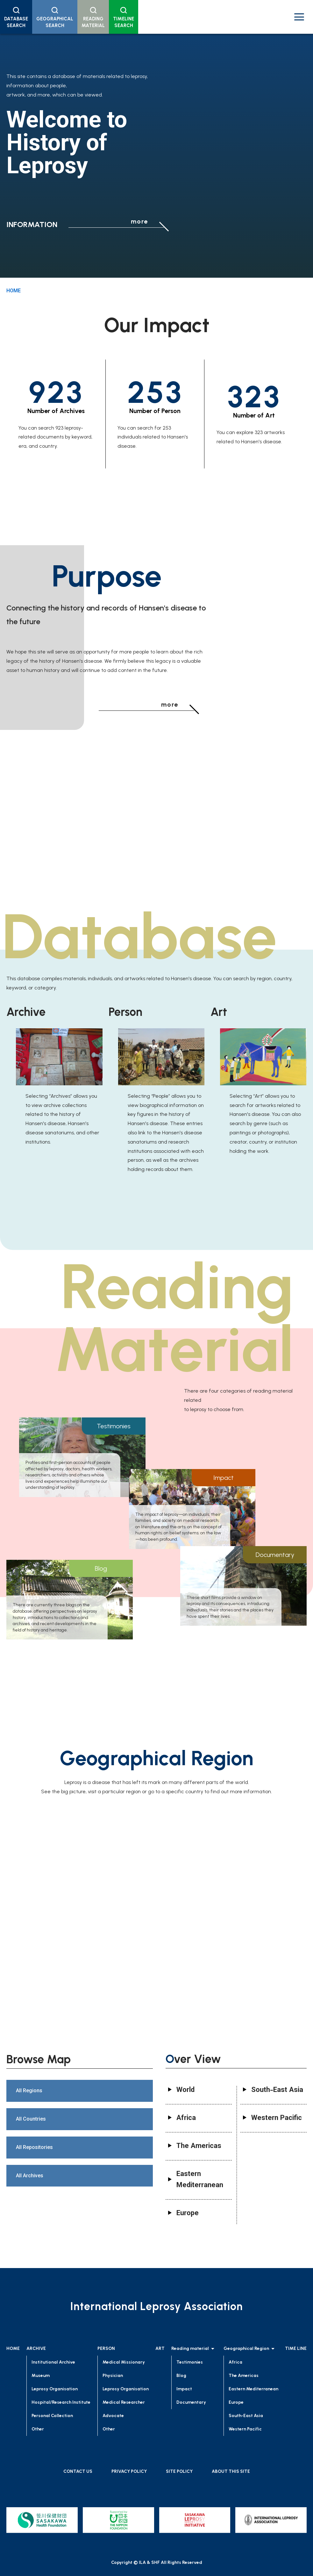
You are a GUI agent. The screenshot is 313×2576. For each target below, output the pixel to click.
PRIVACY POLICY (129, 2471)
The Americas (244, 2375)
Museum (41, 2375)
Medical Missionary (124, 2362)
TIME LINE (296, 2348)
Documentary (191, 2402)
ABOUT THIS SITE (231, 2471)
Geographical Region (250, 2348)
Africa (235, 2362)
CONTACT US (77, 2471)
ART (160, 2348)
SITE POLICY (179, 2471)
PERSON (106, 2348)
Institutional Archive (53, 2362)
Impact (184, 2389)
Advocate (113, 2415)
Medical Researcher (124, 2402)
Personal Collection (52, 2415)
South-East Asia (246, 2415)
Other (38, 2429)
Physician (113, 2375)
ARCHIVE (36, 2348)
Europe (236, 2402)
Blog (181, 2375)
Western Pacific (245, 2429)
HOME (13, 291)
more (139, 221)
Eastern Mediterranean (253, 2389)
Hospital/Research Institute (61, 2402)
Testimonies (189, 2362)
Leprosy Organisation (55, 2389)
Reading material (194, 2348)
